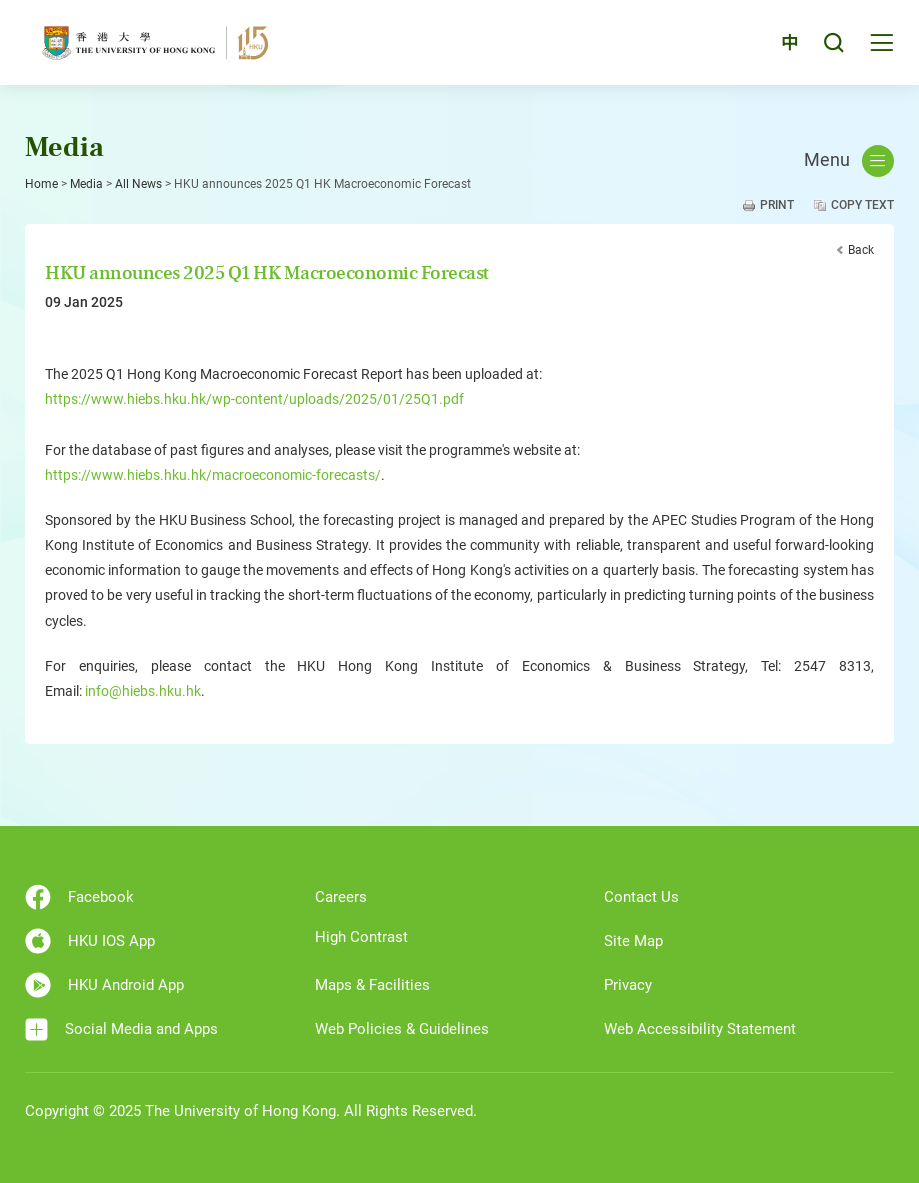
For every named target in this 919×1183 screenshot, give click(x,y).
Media (86, 184)
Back (861, 250)
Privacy (628, 985)
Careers (341, 897)
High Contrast (361, 937)
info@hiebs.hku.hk (143, 691)
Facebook (79, 897)
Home (41, 184)
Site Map (633, 941)
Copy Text (862, 205)
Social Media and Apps (121, 1029)
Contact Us (641, 897)
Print (777, 205)
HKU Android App (104, 985)
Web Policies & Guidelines (402, 1029)
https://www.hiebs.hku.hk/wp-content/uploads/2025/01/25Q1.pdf (254, 399)
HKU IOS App (90, 941)
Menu (849, 161)
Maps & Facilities (372, 985)
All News (138, 184)
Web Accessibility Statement (700, 1029)
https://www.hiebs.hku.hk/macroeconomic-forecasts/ (213, 475)
